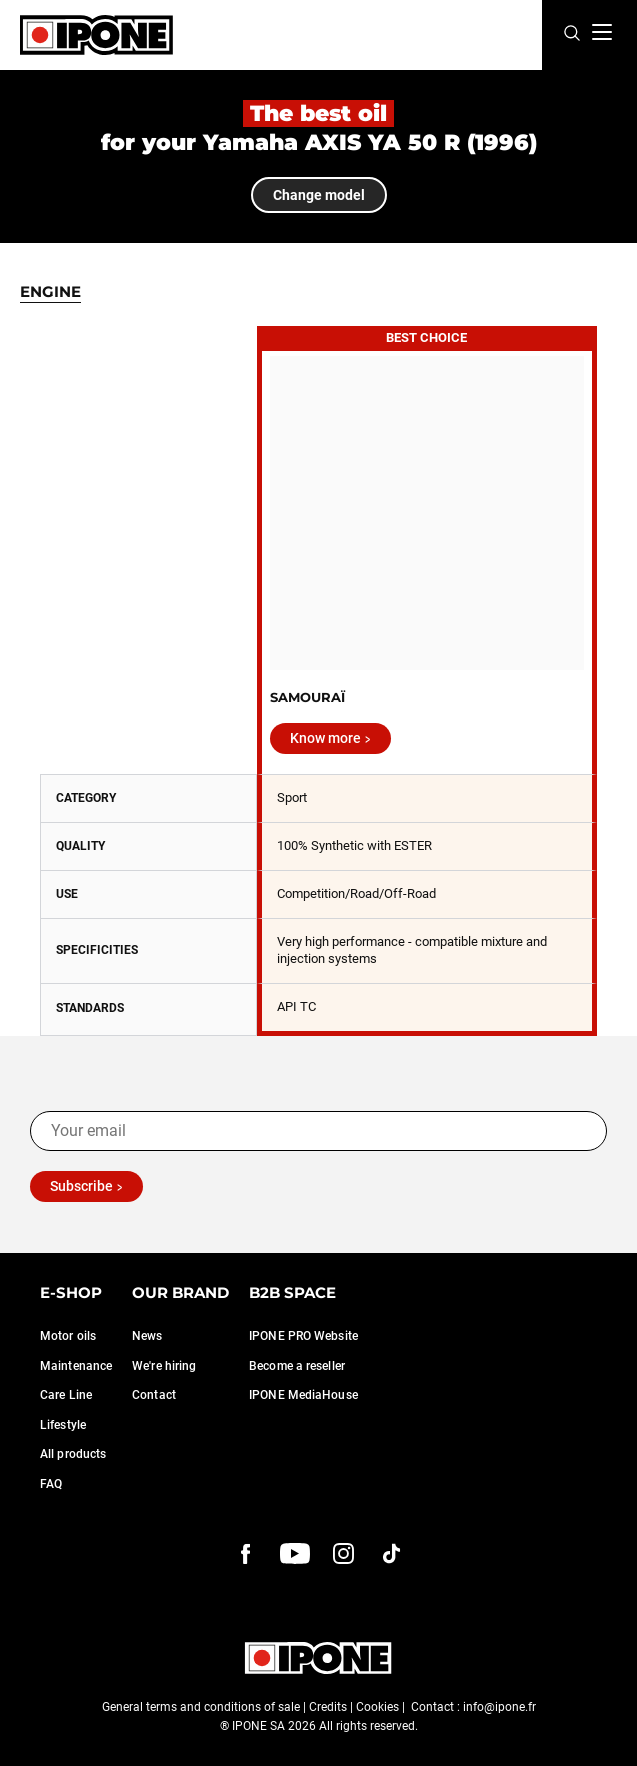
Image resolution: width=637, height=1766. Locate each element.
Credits (328, 1707)
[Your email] (318, 1131)
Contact (154, 1395)
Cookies (377, 1707)
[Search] (572, 34)
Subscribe (81, 1186)
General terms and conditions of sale (201, 1707)
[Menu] (602, 32)
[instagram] (344, 1554)
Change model (319, 195)
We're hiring (164, 1366)
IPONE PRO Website (303, 1336)
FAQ (51, 1484)
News (147, 1336)
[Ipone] (96, 35)
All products (73, 1454)
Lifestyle (63, 1425)
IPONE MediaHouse (303, 1395)
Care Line (66, 1395)
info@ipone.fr (499, 1707)
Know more (325, 738)
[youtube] (295, 1554)
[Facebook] (246, 1554)
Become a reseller (297, 1366)
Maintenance (76, 1366)
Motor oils (68, 1336)
